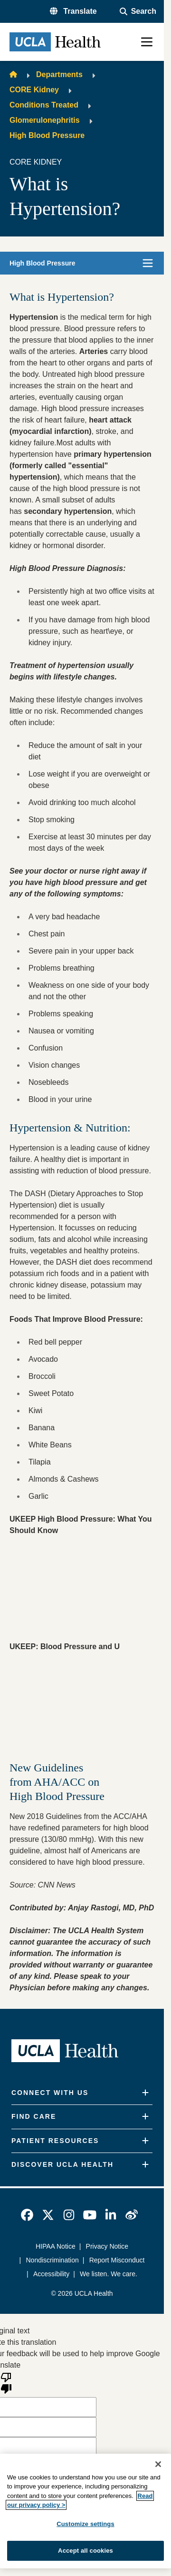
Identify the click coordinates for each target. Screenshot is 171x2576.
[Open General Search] (138, 11)
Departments (59, 74)
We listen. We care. (108, 2274)
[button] (73, 11)
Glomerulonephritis (45, 120)
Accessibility (51, 2274)
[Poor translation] (6, 2382)
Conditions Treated (44, 105)
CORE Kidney (34, 90)
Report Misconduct (117, 2260)
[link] (27, 2214)
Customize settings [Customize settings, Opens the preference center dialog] (85, 2523)
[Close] (158, 2464)
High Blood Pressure (47, 135)
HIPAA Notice (56, 2246)
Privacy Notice (107, 2246)
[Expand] (145, 2093)
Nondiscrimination (52, 2260)
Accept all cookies (85, 2550)
